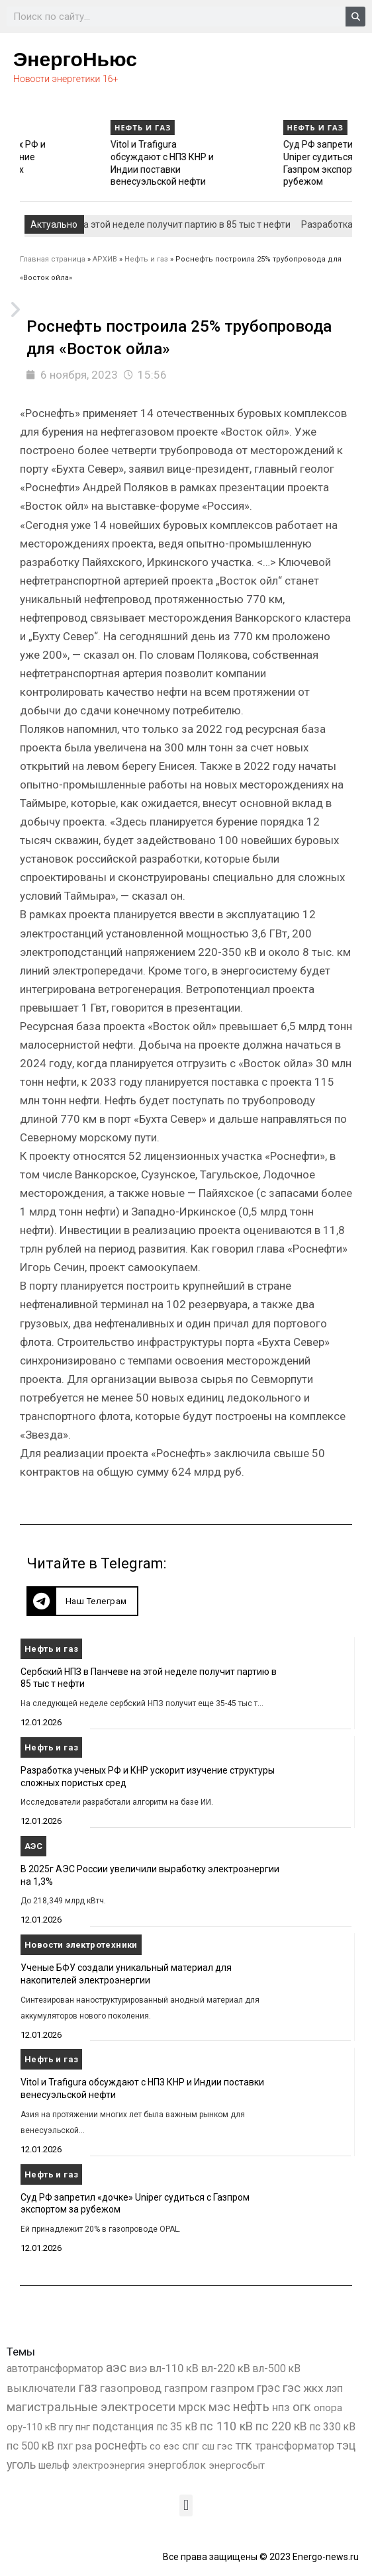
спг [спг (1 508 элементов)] (190, 2445)
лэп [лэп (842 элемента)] (334, 2388)
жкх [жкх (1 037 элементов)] (313, 2388)
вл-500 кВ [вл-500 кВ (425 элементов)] (277, 2368)
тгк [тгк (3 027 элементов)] (243, 2445)
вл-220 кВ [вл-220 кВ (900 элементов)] (225, 2368)
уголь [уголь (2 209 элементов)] (21, 2464)
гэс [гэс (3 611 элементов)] (292, 2388)
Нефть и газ (44, 127)
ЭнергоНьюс (75, 59)
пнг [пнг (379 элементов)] (82, 2427)
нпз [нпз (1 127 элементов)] (281, 2407)
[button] (82, 1601)
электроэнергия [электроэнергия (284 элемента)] (108, 2465)
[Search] (355, 16)
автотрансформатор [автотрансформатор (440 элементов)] (55, 2368)
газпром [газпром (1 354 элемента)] (232, 2388)
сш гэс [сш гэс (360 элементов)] (217, 2446)
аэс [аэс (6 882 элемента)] (116, 2367)
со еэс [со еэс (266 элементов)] (164, 2446)
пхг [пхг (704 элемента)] (65, 2446)
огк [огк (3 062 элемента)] (302, 2407)
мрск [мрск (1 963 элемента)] (192, 2407)
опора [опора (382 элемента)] (328, 2408)
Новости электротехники (81, 1945)
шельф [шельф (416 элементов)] (54, 2465)
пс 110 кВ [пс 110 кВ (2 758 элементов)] (226, 2426)
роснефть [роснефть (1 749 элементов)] (121, 2445)
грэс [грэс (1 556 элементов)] (268, 2388)
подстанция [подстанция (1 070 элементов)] (123, 2426)
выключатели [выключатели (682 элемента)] (41, 2388)
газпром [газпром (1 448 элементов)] (186, 2388)
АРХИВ (105, 259)
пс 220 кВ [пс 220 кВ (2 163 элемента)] (281, 2426)
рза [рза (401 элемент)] (83, 2446)
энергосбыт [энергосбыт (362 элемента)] (237, 2465)
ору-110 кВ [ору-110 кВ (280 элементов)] (31, 2427)
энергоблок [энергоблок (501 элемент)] (177, 2465)
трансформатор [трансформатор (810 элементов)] (294, 2446)
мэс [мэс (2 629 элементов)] (219, 2407)
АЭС (33, 1846)
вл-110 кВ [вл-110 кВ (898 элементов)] (174, 2368)
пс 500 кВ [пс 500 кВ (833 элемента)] (30, 2446)
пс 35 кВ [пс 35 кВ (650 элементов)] (176, 2426)
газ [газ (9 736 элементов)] (87, 2387)
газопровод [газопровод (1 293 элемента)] (131, 2388)
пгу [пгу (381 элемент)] (66, 2427)
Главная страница (52, 259)
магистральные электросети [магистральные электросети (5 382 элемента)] (91, 2406)
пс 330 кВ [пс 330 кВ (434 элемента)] (332, 2426)
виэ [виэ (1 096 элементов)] (138, 2368)
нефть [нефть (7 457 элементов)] (251, 2406)
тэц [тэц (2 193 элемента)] (346, 2445)
